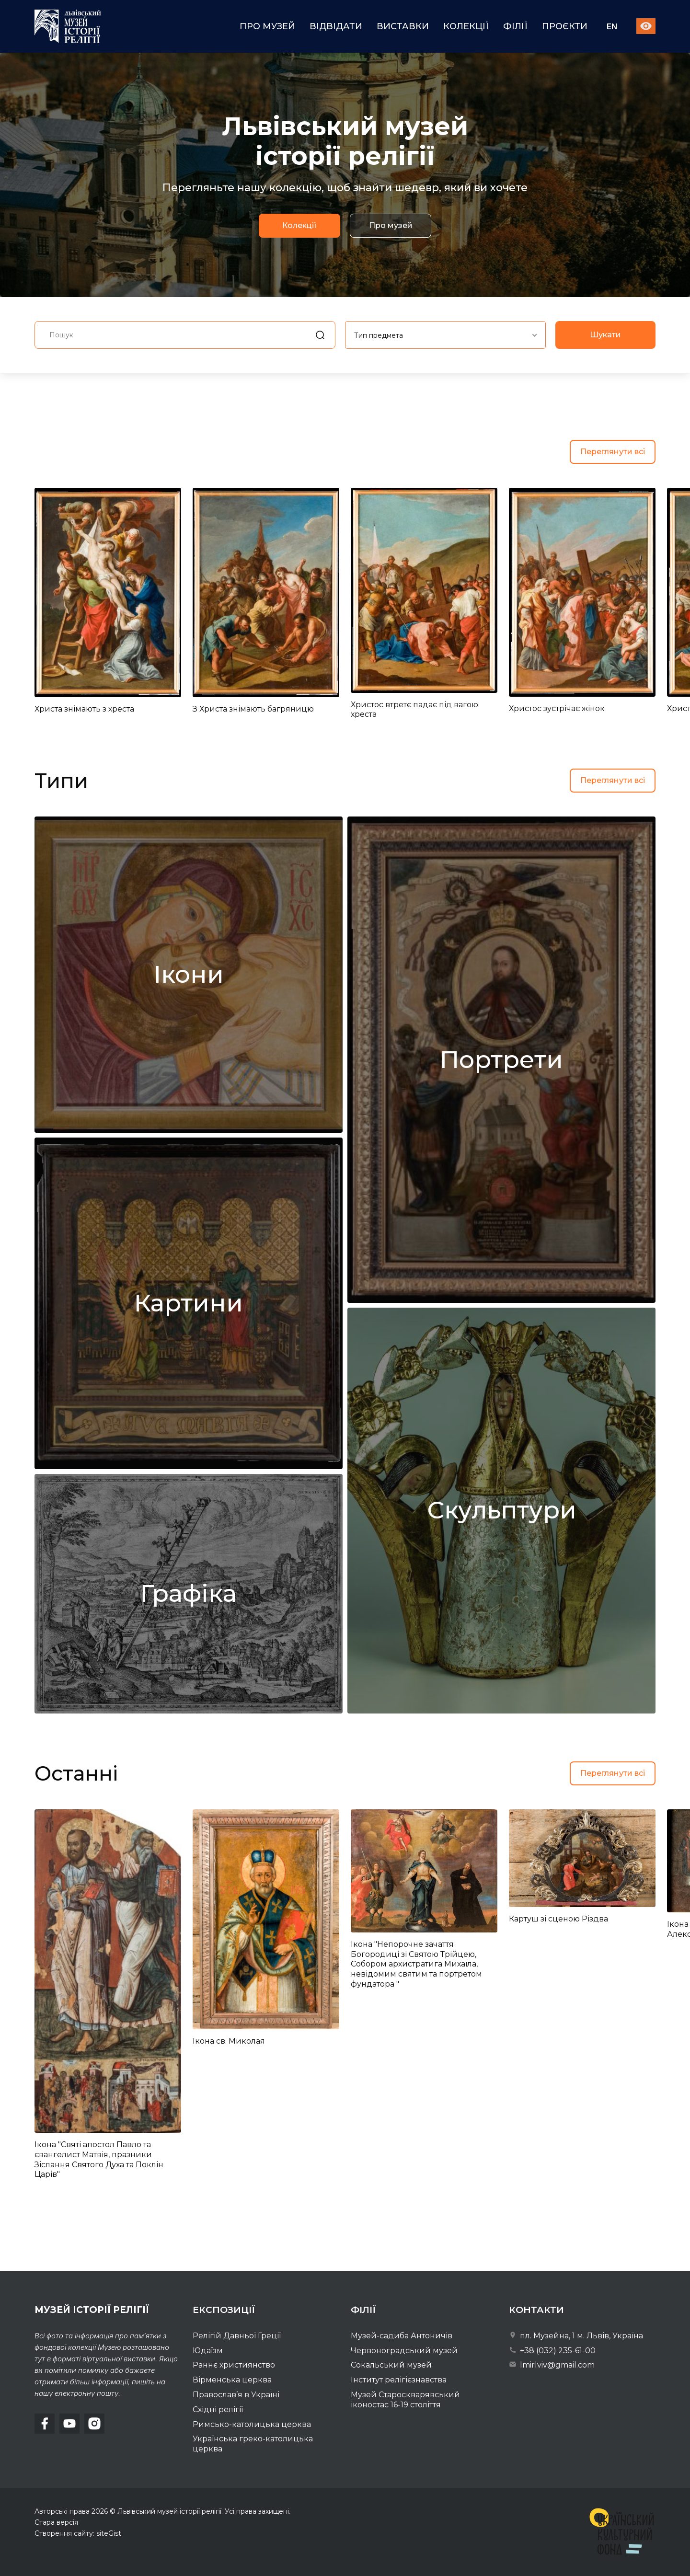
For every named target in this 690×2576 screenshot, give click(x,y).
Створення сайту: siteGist (77, 2533)
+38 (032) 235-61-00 (552, 2350)
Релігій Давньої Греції (237, 2335)
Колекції (466, 26)
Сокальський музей (391, 2364)
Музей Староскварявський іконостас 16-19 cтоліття (405, 2399)
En (612, 27)
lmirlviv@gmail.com (552, 2364)
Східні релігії (218, 2409)
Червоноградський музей (404, 2350)
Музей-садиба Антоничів (401, 2335)
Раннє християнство (234, 2364)
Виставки (403, 26)
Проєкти (564, 26)
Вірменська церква (232, 2379)
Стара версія (56, 2522)
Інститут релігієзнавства (399, 2379)
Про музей (267, 26)
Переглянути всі (612, 451)
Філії (515, 26)
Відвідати (336, 26)
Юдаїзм (208, 2350)
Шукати (605, 372)
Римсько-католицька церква (252, 2424)
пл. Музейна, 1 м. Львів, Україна (576, 2335)
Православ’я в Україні (236, 2394)
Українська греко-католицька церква (253, 2443)
